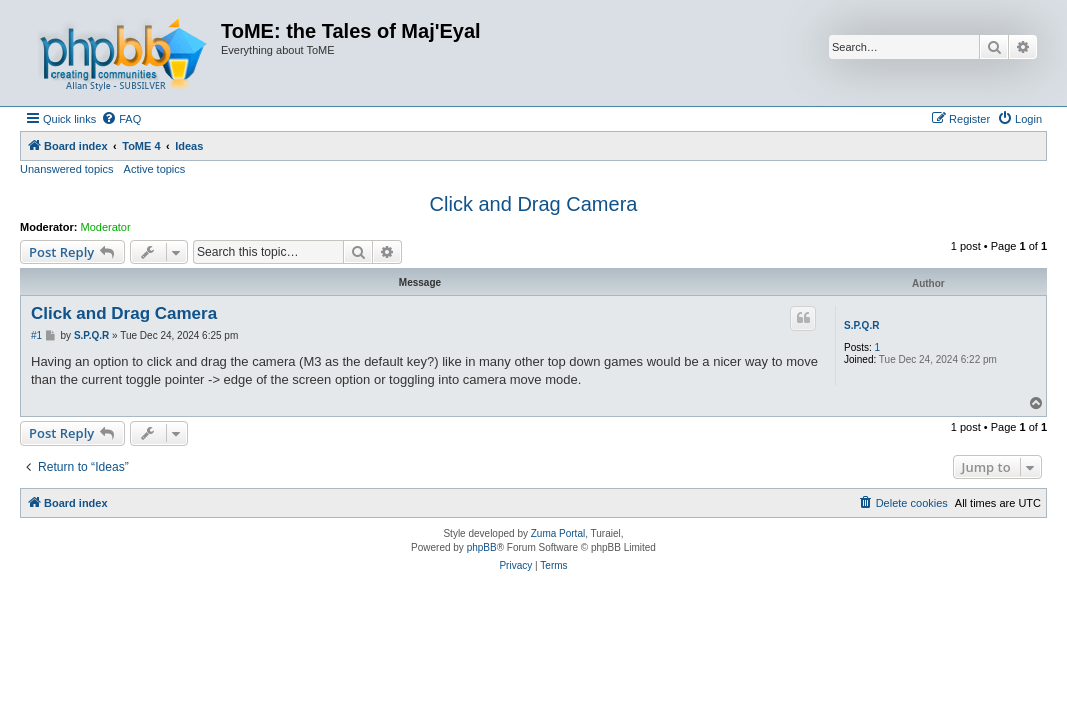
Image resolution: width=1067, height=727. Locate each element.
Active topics (155, 169)
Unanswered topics (67, 169)
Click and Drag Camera (534, 204)
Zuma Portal (558, 533)
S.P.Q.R (861, 325)
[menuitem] (121, 119)
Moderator (106, 227)
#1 (36, 335)
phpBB (482, 547)
